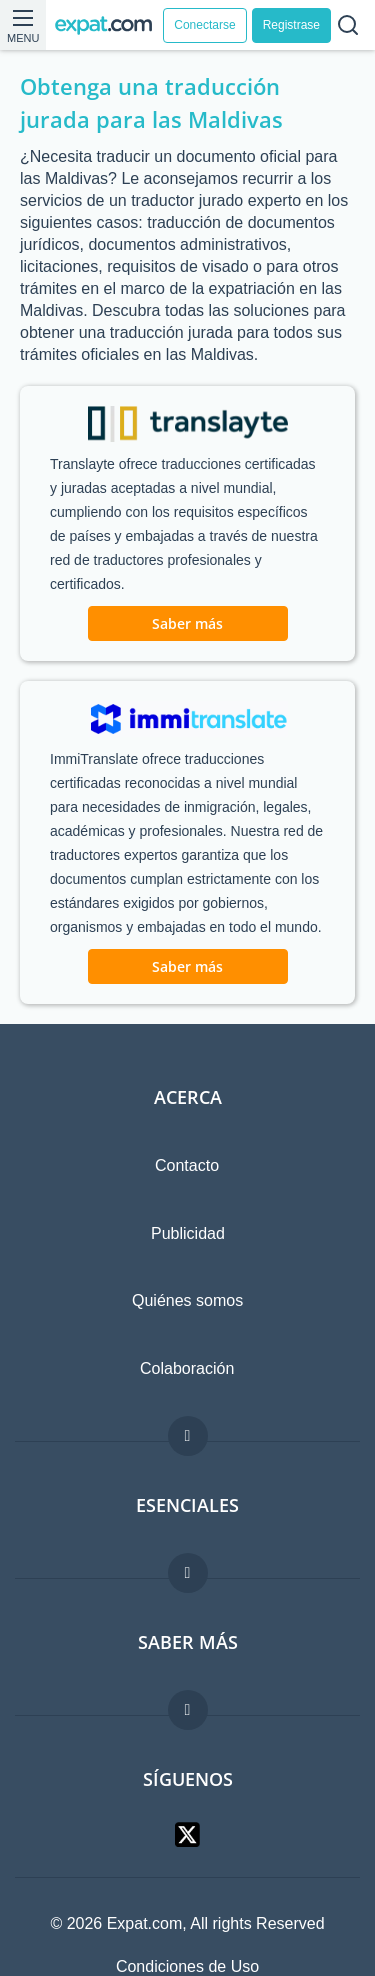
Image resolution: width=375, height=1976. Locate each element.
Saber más (187, 623)
